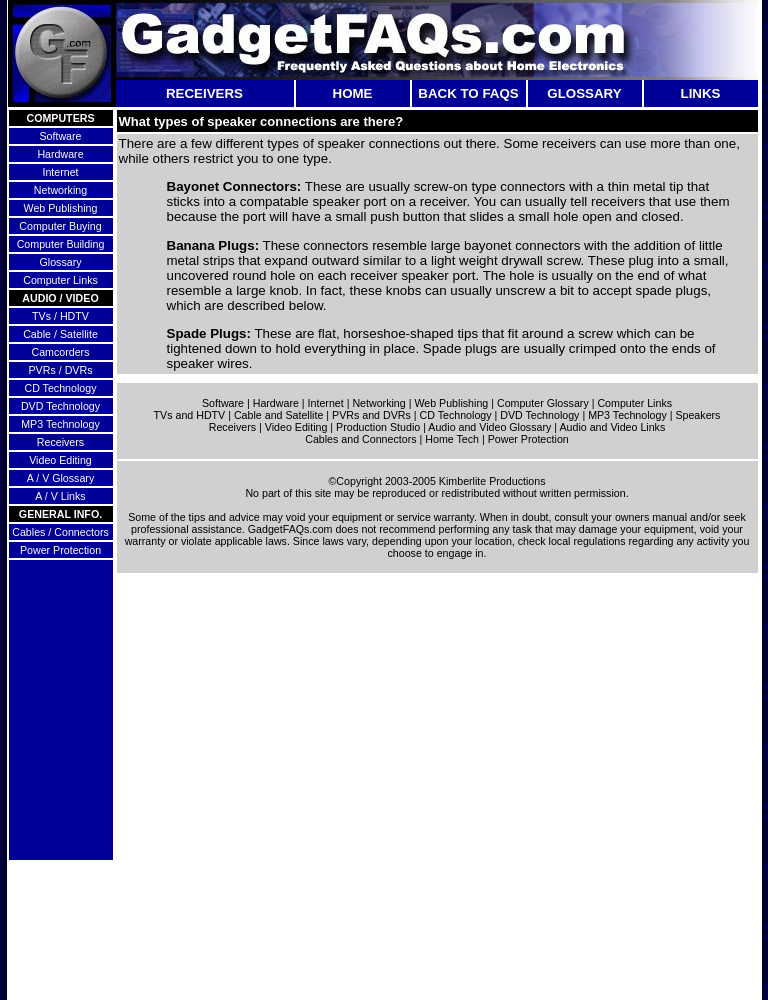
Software (60, 136)
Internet (60, 172)
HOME (353, 93)
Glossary (60, 262)
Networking (60, 190)
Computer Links (60, 280)
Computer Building (61, 244)
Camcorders (60, 352)
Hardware (60, 154)
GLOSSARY (584, 93)
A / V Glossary (61, 478)
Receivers (60, 442)
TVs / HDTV (60, 316)
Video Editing (60, 460)
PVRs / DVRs (61, 370)
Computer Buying (60, 226)
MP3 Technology (60, 424)
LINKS (701, 93)
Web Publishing (61, 208)
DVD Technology (60, 406)
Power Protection (60, 550)
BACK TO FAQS (468, 93)
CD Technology (60, 388)
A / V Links (60, 496)
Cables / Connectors (60, 532)
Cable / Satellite (60, 334)
